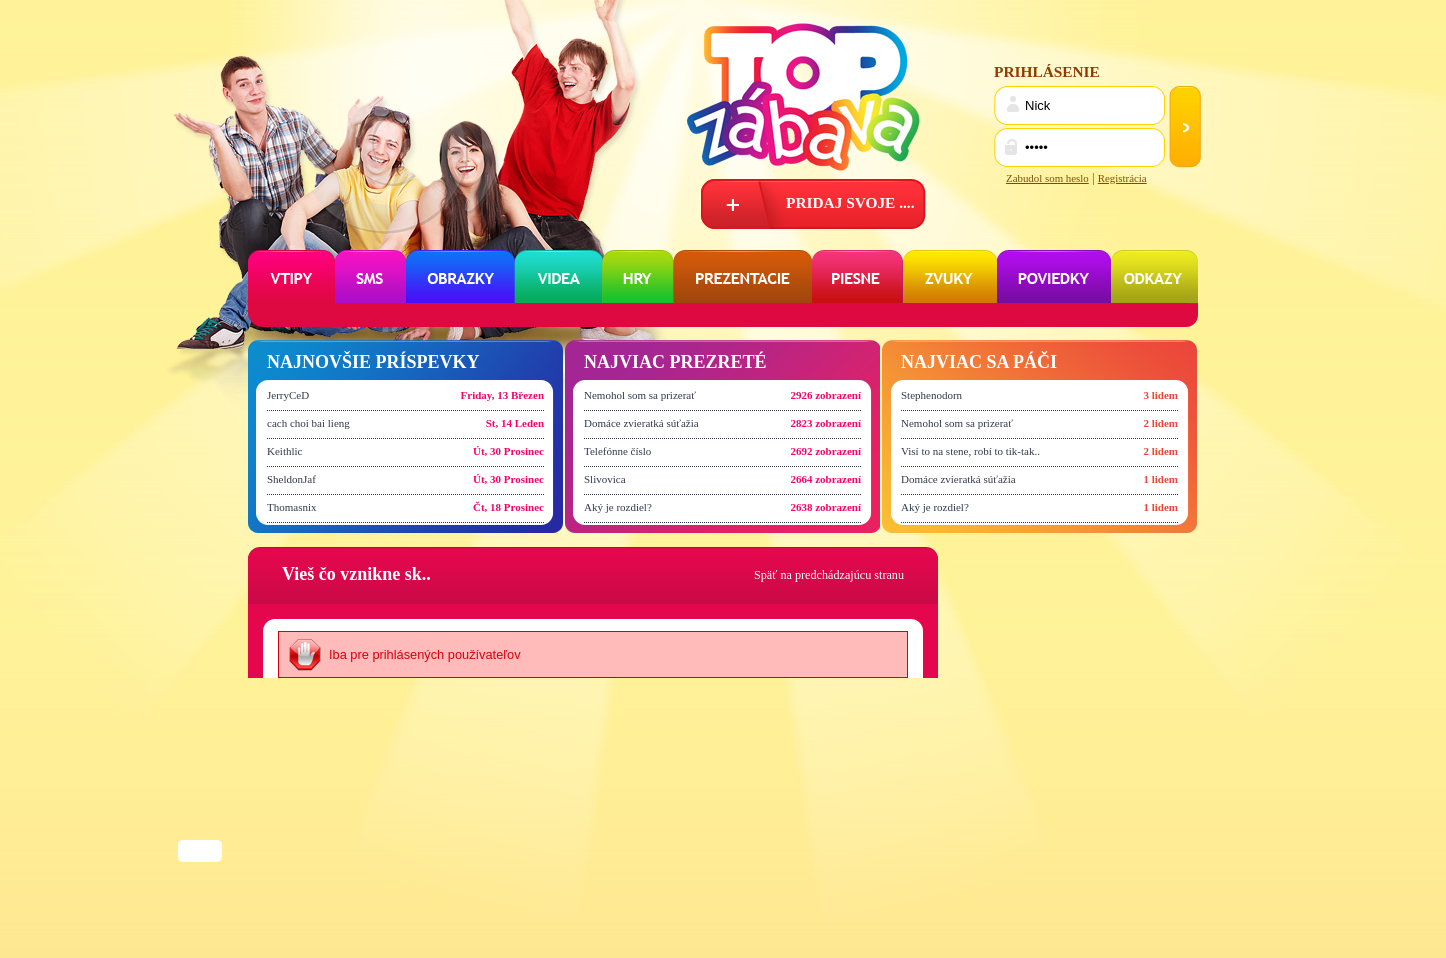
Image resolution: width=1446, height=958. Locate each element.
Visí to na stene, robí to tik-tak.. (970, 451)
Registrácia (1122, 178)
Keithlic (284, 451)
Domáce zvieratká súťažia (641, 423)
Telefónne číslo (617, 451)
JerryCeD (288, 395)
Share (200, 852)
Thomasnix (292, 507)
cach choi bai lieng (308, 423)
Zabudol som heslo (1047, 178)
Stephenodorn (931, 395)
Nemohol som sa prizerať (640, 395)
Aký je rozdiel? (618, 507)
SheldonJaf (291, 479)
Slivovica (605, 479)
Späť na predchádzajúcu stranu (829, 575)
